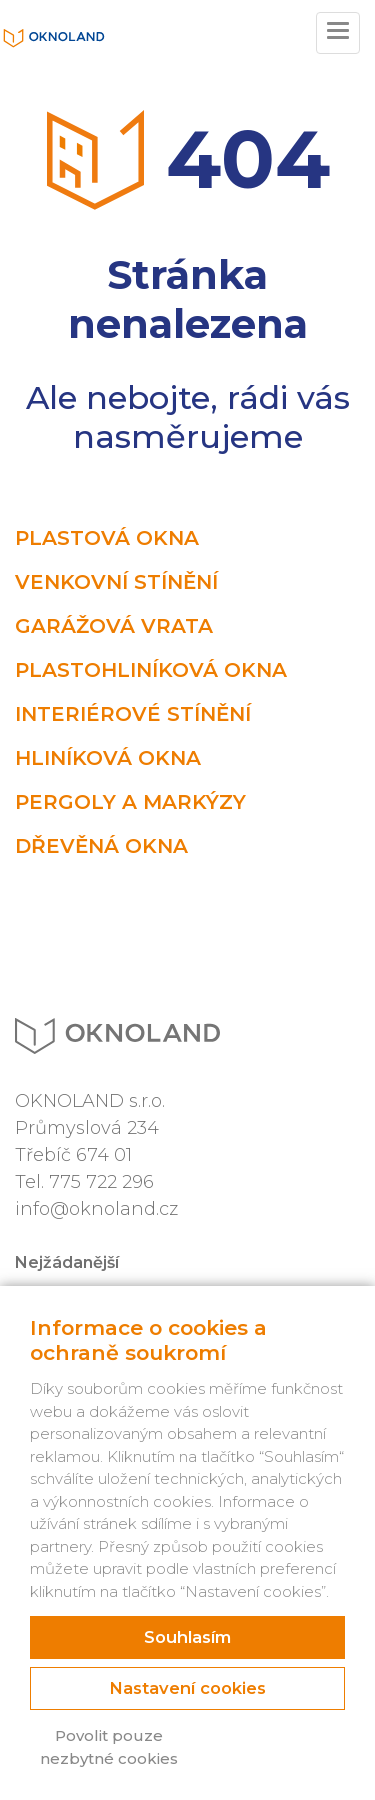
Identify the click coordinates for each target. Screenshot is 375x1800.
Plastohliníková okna (151, 670)
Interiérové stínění (133, 714)
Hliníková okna (108, 758)
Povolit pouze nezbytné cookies (109, 1747)
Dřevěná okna (101, 846)
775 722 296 (101, 1182)
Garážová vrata (114, 626)
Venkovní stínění (116, 582)
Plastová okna (107, 538)
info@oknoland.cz (96, 1209)
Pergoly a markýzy (130, 802)
